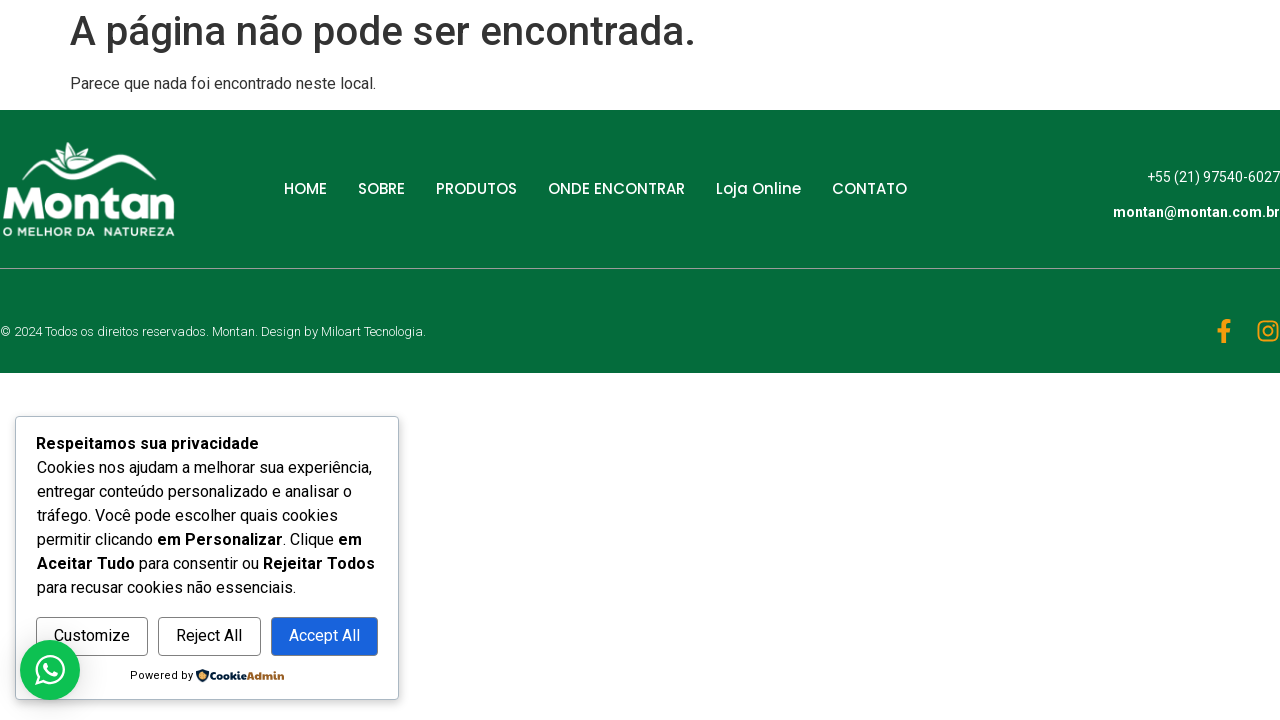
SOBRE (381, 188)
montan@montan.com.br (1196, 213)
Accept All (324, 635)
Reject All (209, 635)
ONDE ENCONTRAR (616, 188)
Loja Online (758, 188)
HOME (305, 188)
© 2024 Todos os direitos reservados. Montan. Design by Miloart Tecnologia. (213, 331)
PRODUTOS (476, 188)
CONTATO (869, 188)
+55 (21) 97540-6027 (1213, 177)
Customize (92, 635)
